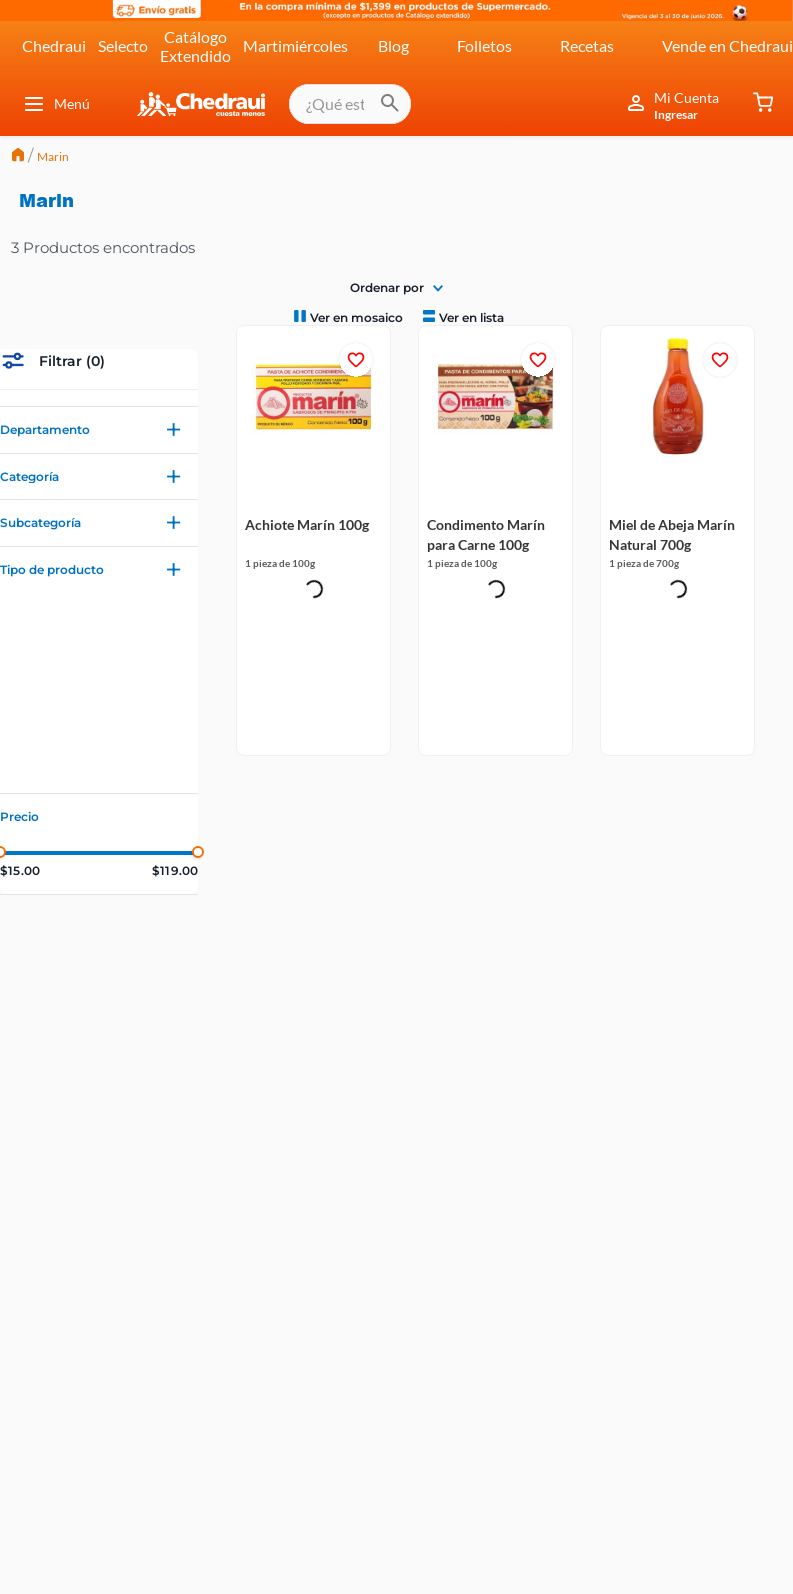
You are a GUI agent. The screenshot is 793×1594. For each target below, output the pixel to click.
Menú (56, 104)
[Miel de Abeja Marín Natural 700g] (678, 413)
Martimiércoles (295, 45)
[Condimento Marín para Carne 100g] (496, 413)
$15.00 (20, 871)
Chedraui (54, 45)
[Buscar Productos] (390, 104)
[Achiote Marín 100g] (314, 413)
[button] (99, 430)
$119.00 (175, 871)
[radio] (346, 316)
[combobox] (350, 104)
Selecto (123, 45)
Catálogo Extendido (195, 45)
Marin (53, 156)
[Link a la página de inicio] (18, 157)
